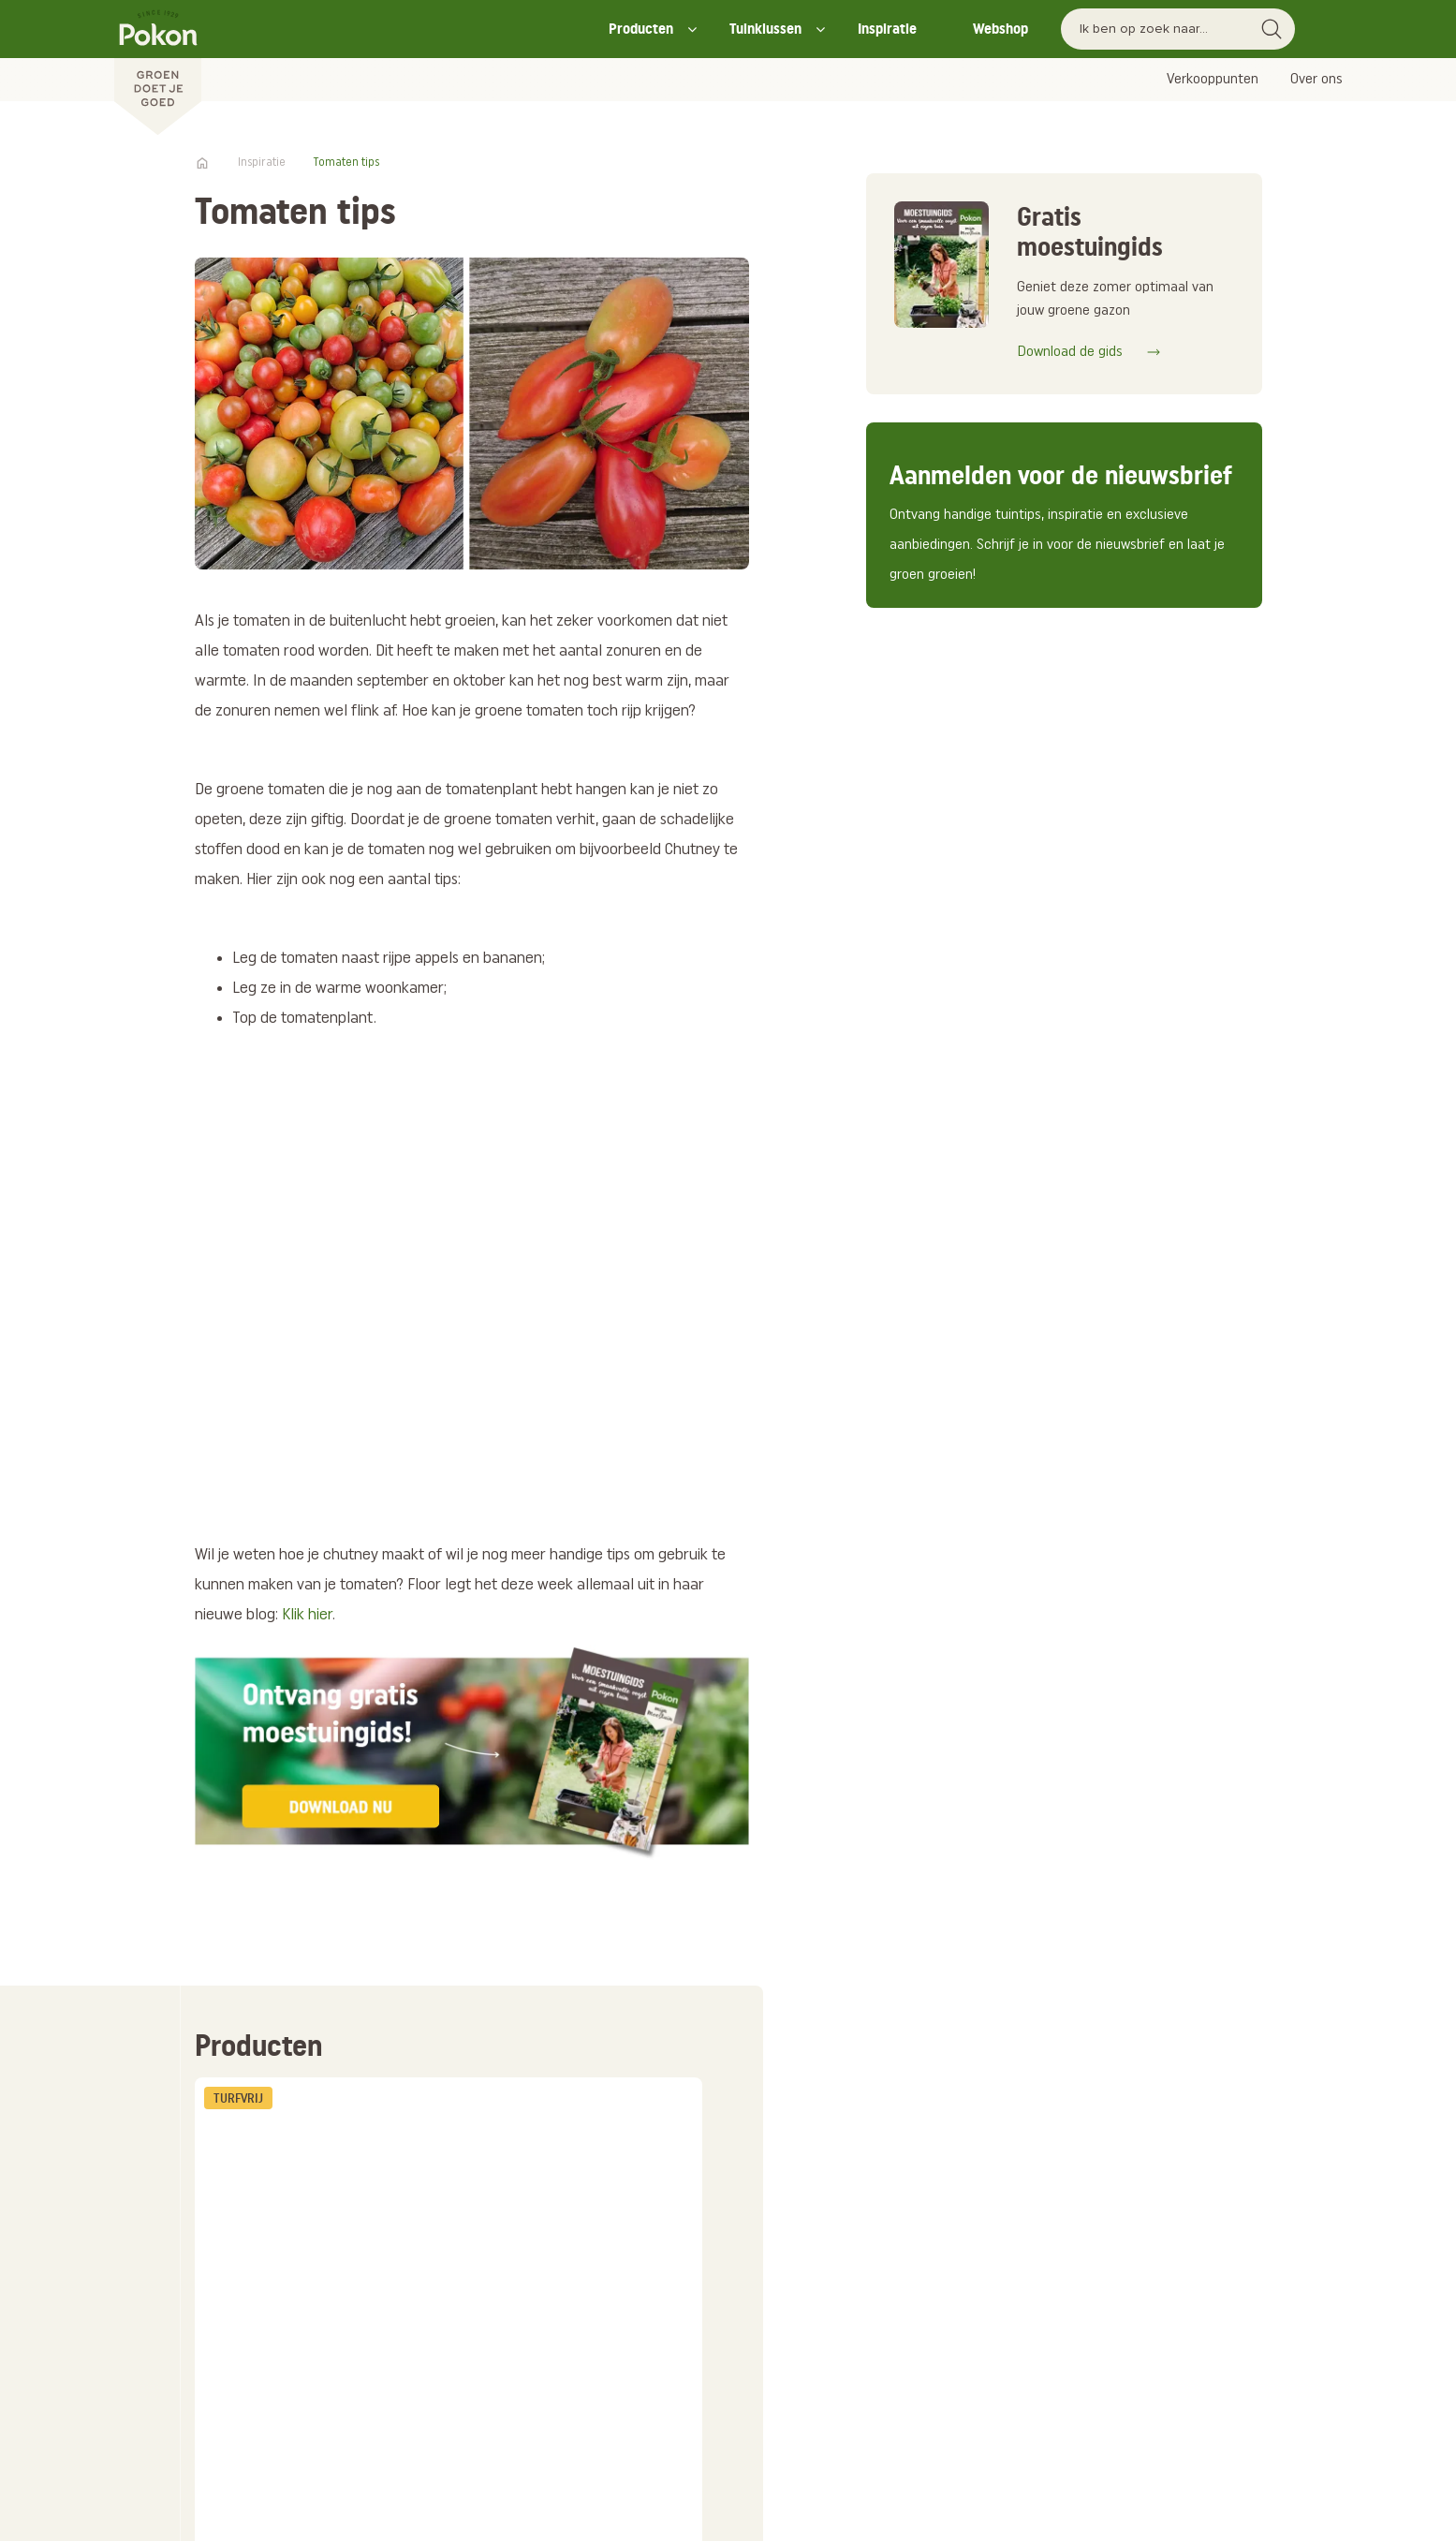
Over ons (1316, 79)
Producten (641, 28)
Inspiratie (887, 28)
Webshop (1000, 28)
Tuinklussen (765, 28)
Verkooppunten (1212, 79)
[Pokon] (157, 68)
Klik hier (307, 1615)
